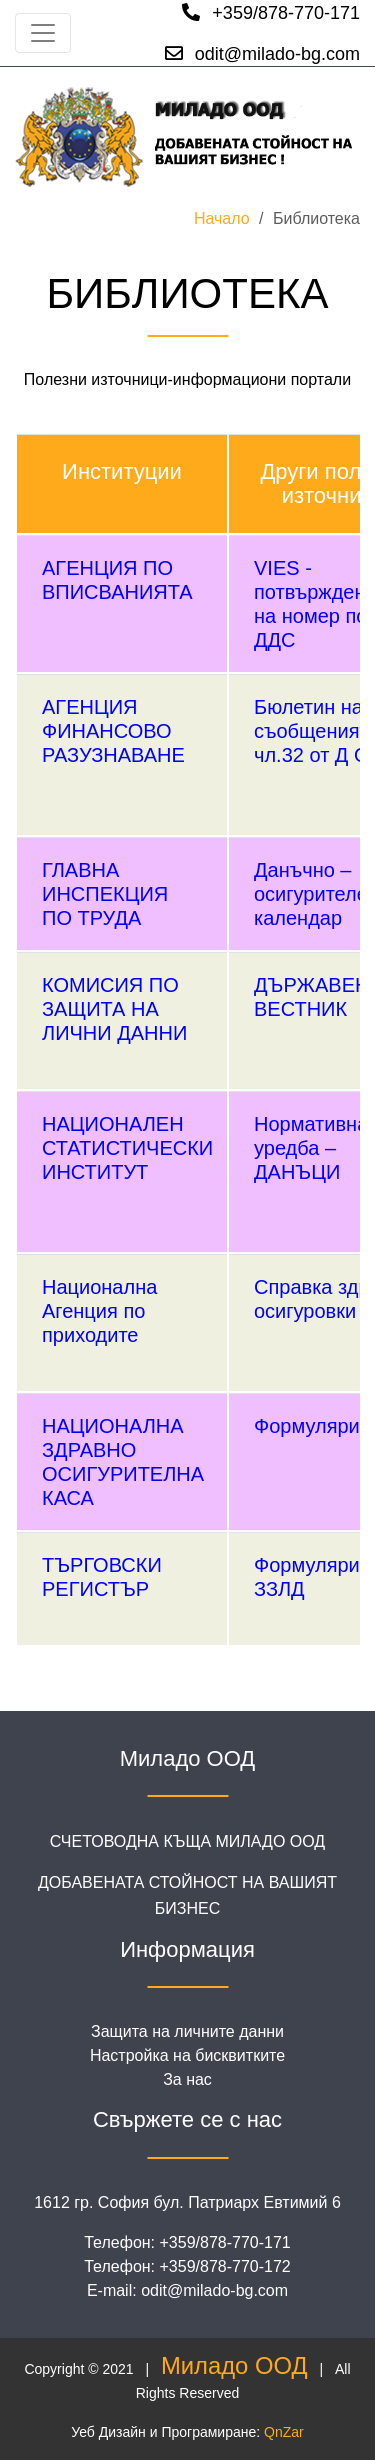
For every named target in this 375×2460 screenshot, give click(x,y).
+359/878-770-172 (225, 2266)
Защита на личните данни (187, 2031)
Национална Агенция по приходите (99, 1311)
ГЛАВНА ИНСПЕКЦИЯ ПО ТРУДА (105, 894)
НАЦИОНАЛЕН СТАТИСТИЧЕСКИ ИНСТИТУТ (127, 1148)
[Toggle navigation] (43, 33)
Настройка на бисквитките (187, 2055)
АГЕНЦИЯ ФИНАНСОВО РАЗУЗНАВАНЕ (113, 731)
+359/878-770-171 (271, 13)
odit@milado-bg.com (262, 54)
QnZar (284, 2432)
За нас (187, 2079)
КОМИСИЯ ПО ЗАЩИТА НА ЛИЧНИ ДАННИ (114, 1009)
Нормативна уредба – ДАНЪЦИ (311, 1148)
